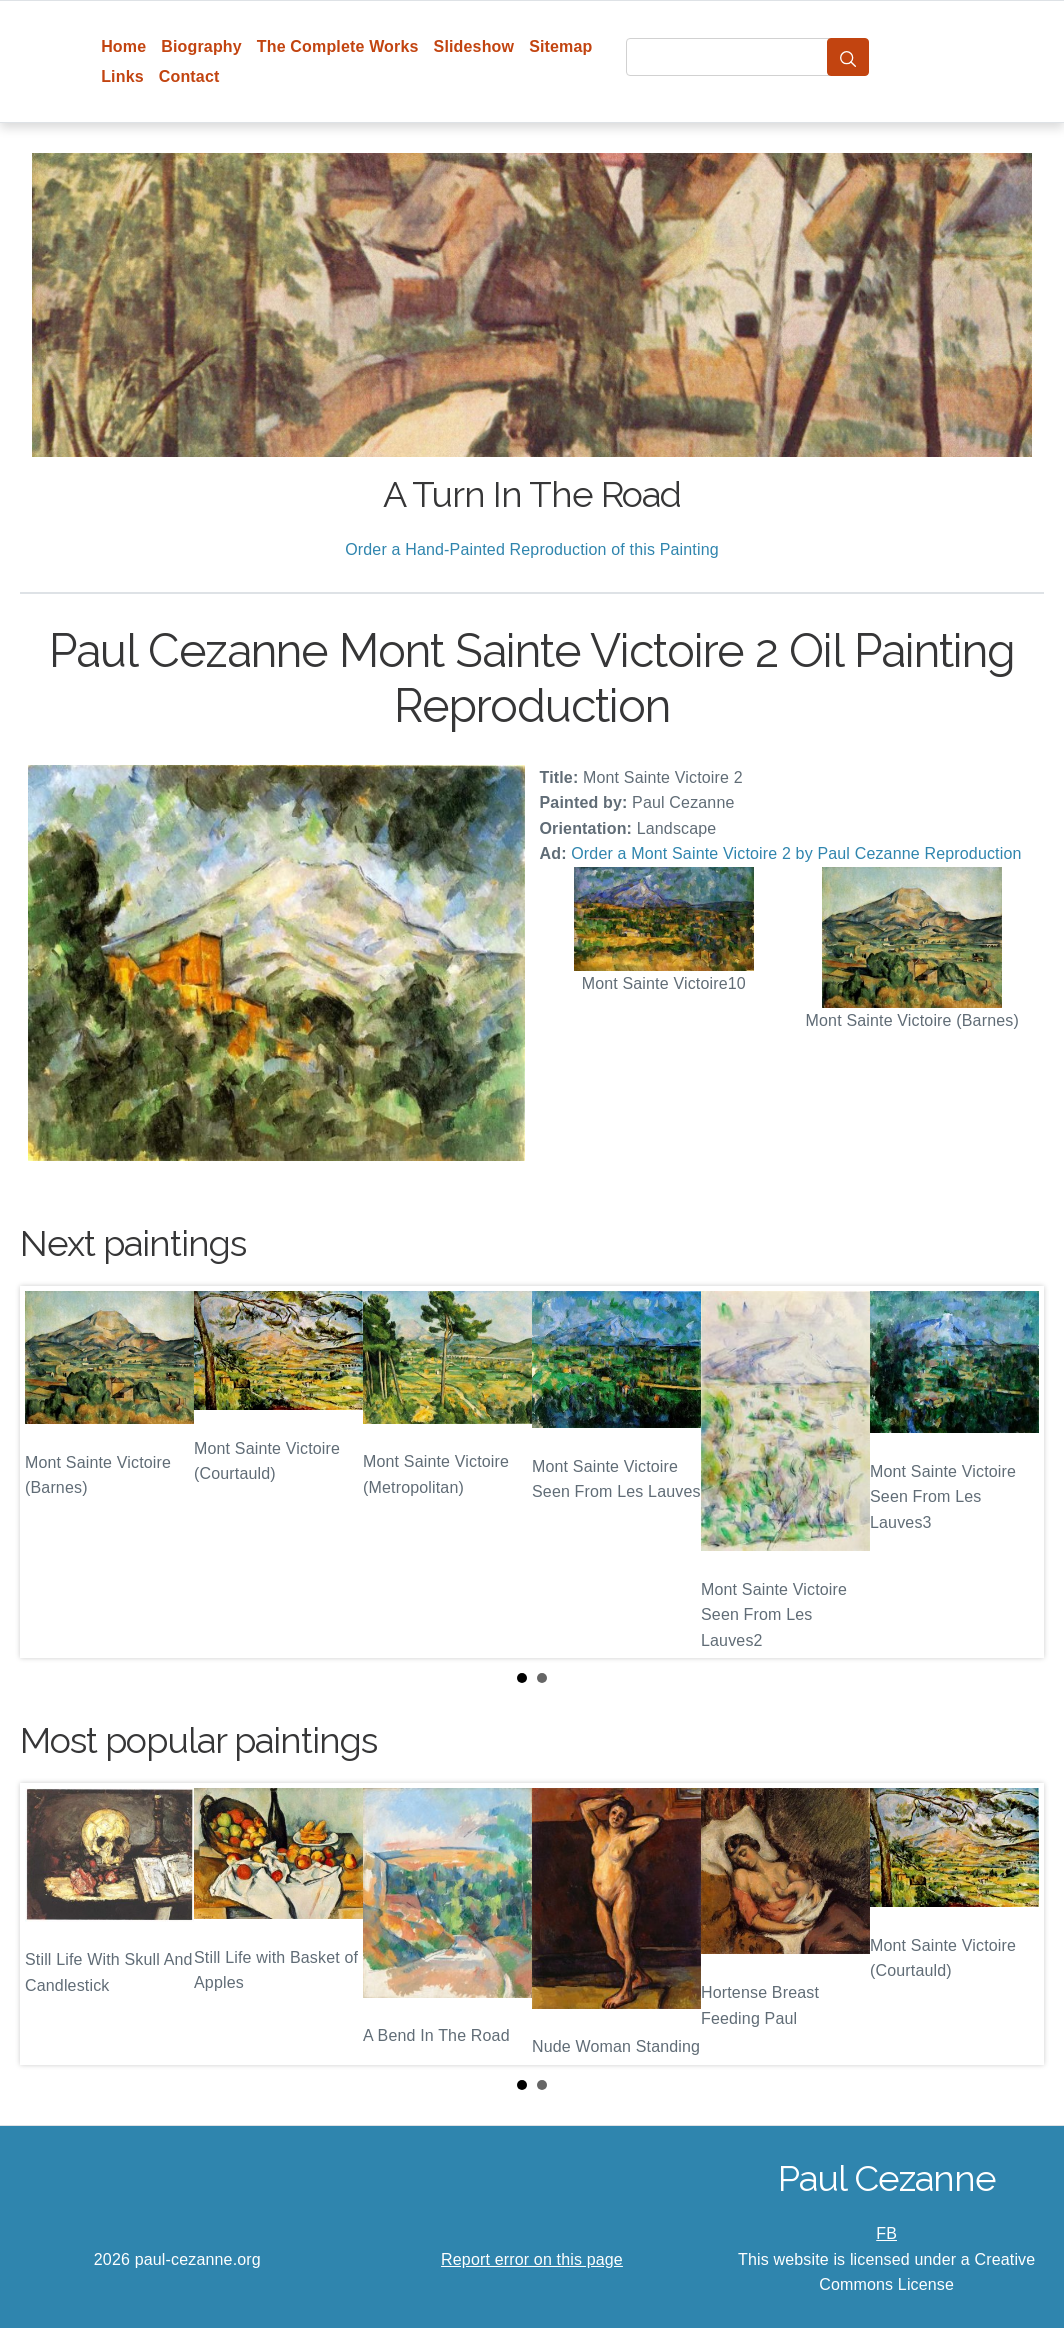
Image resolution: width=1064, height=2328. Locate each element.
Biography (201, 46)
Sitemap (560, 46)
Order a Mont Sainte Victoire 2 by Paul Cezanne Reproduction (796, 853)
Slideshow (474, 46)
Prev (51, 1472)
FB (886, 2233)
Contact (189, 76)
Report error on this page (532, 2259)
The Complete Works (338, 46)
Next (1013, 1472)
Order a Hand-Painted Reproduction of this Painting (532, 549)
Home (123, 46)
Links (122, 76)
